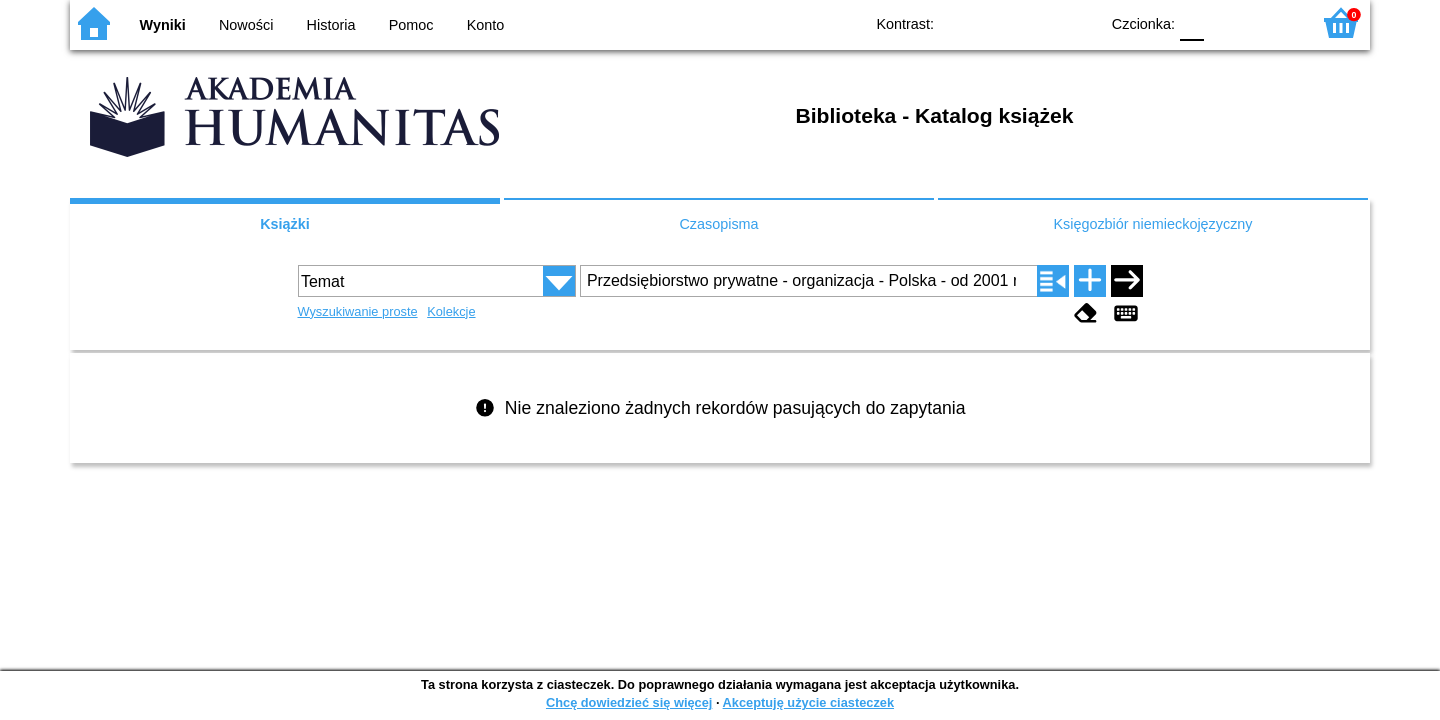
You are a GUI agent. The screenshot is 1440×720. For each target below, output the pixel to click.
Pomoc (411, 25)
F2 (1272, 22)
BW (997, 22)
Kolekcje (451, 311)
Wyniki (163, 25)
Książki (285, 224)
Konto (486, 25)
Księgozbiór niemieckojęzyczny (1152, 224)
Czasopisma (718, 224)
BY (1077, 22)
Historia (331, 25)
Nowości (246, 25)
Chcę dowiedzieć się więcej (629, 702)
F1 (1226, 22)
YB (1037, 22)
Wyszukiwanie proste (358, 311)
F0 (1191, 22)
